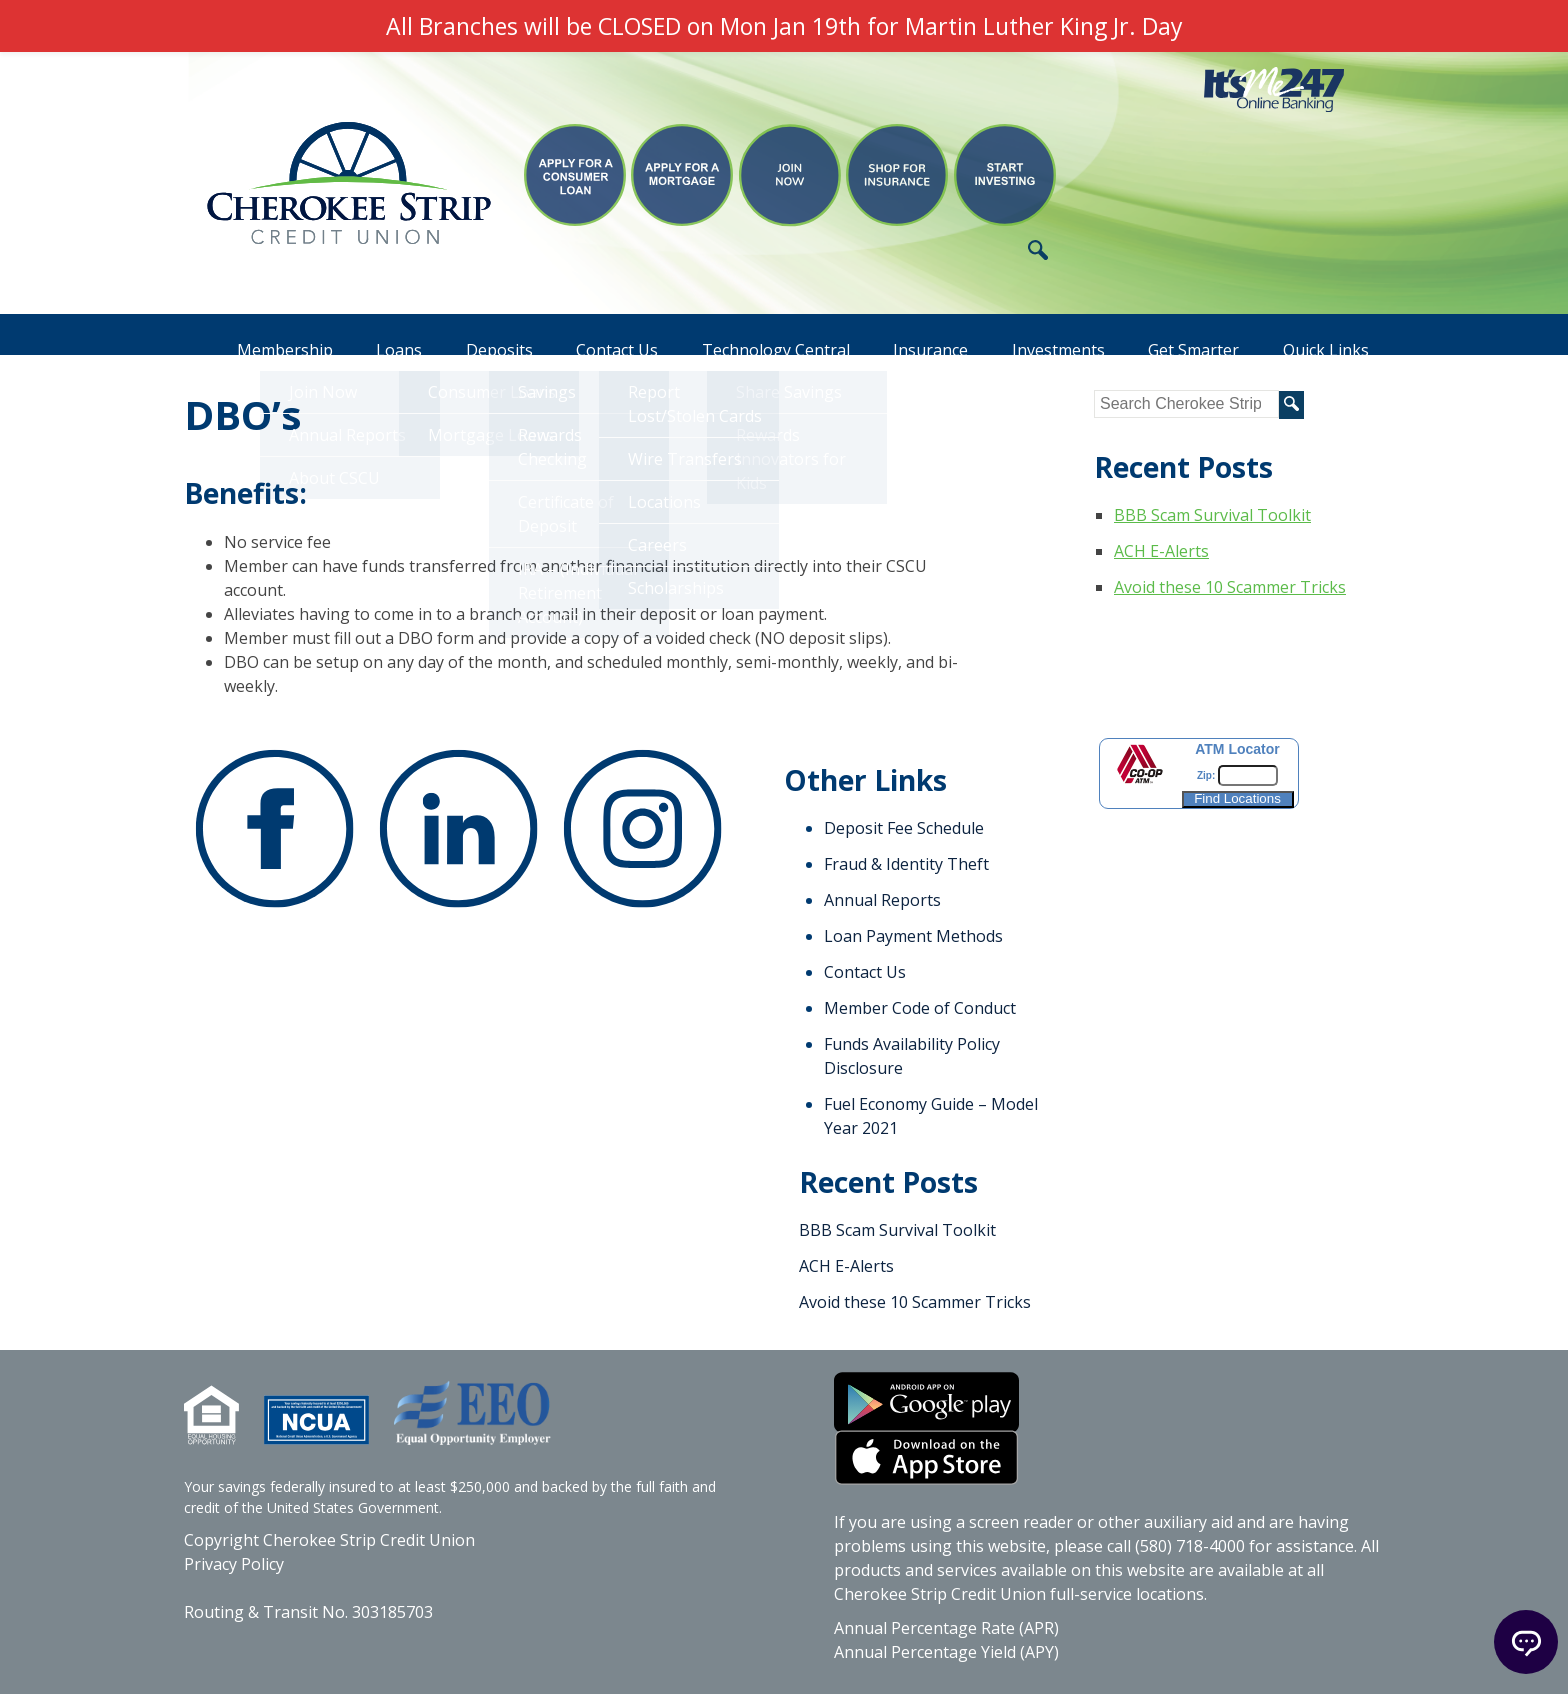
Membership (247, 335)
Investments (1049, 335)
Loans (366, 335)
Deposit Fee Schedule (904, 828)
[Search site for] (1186, 404)
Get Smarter (1189, 335)
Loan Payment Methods (913, 936)
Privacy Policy (234, 1564)
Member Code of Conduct (920, 1008)
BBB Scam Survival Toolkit (1212, 515)
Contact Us (594, 335)
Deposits (471, 335)
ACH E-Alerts (1161, 551)
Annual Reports (882, 900)
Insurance (916, 335)
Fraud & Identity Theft (906, 864)
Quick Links (1326, 335)
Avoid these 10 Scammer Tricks (1230, 587)
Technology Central (757, 335)
